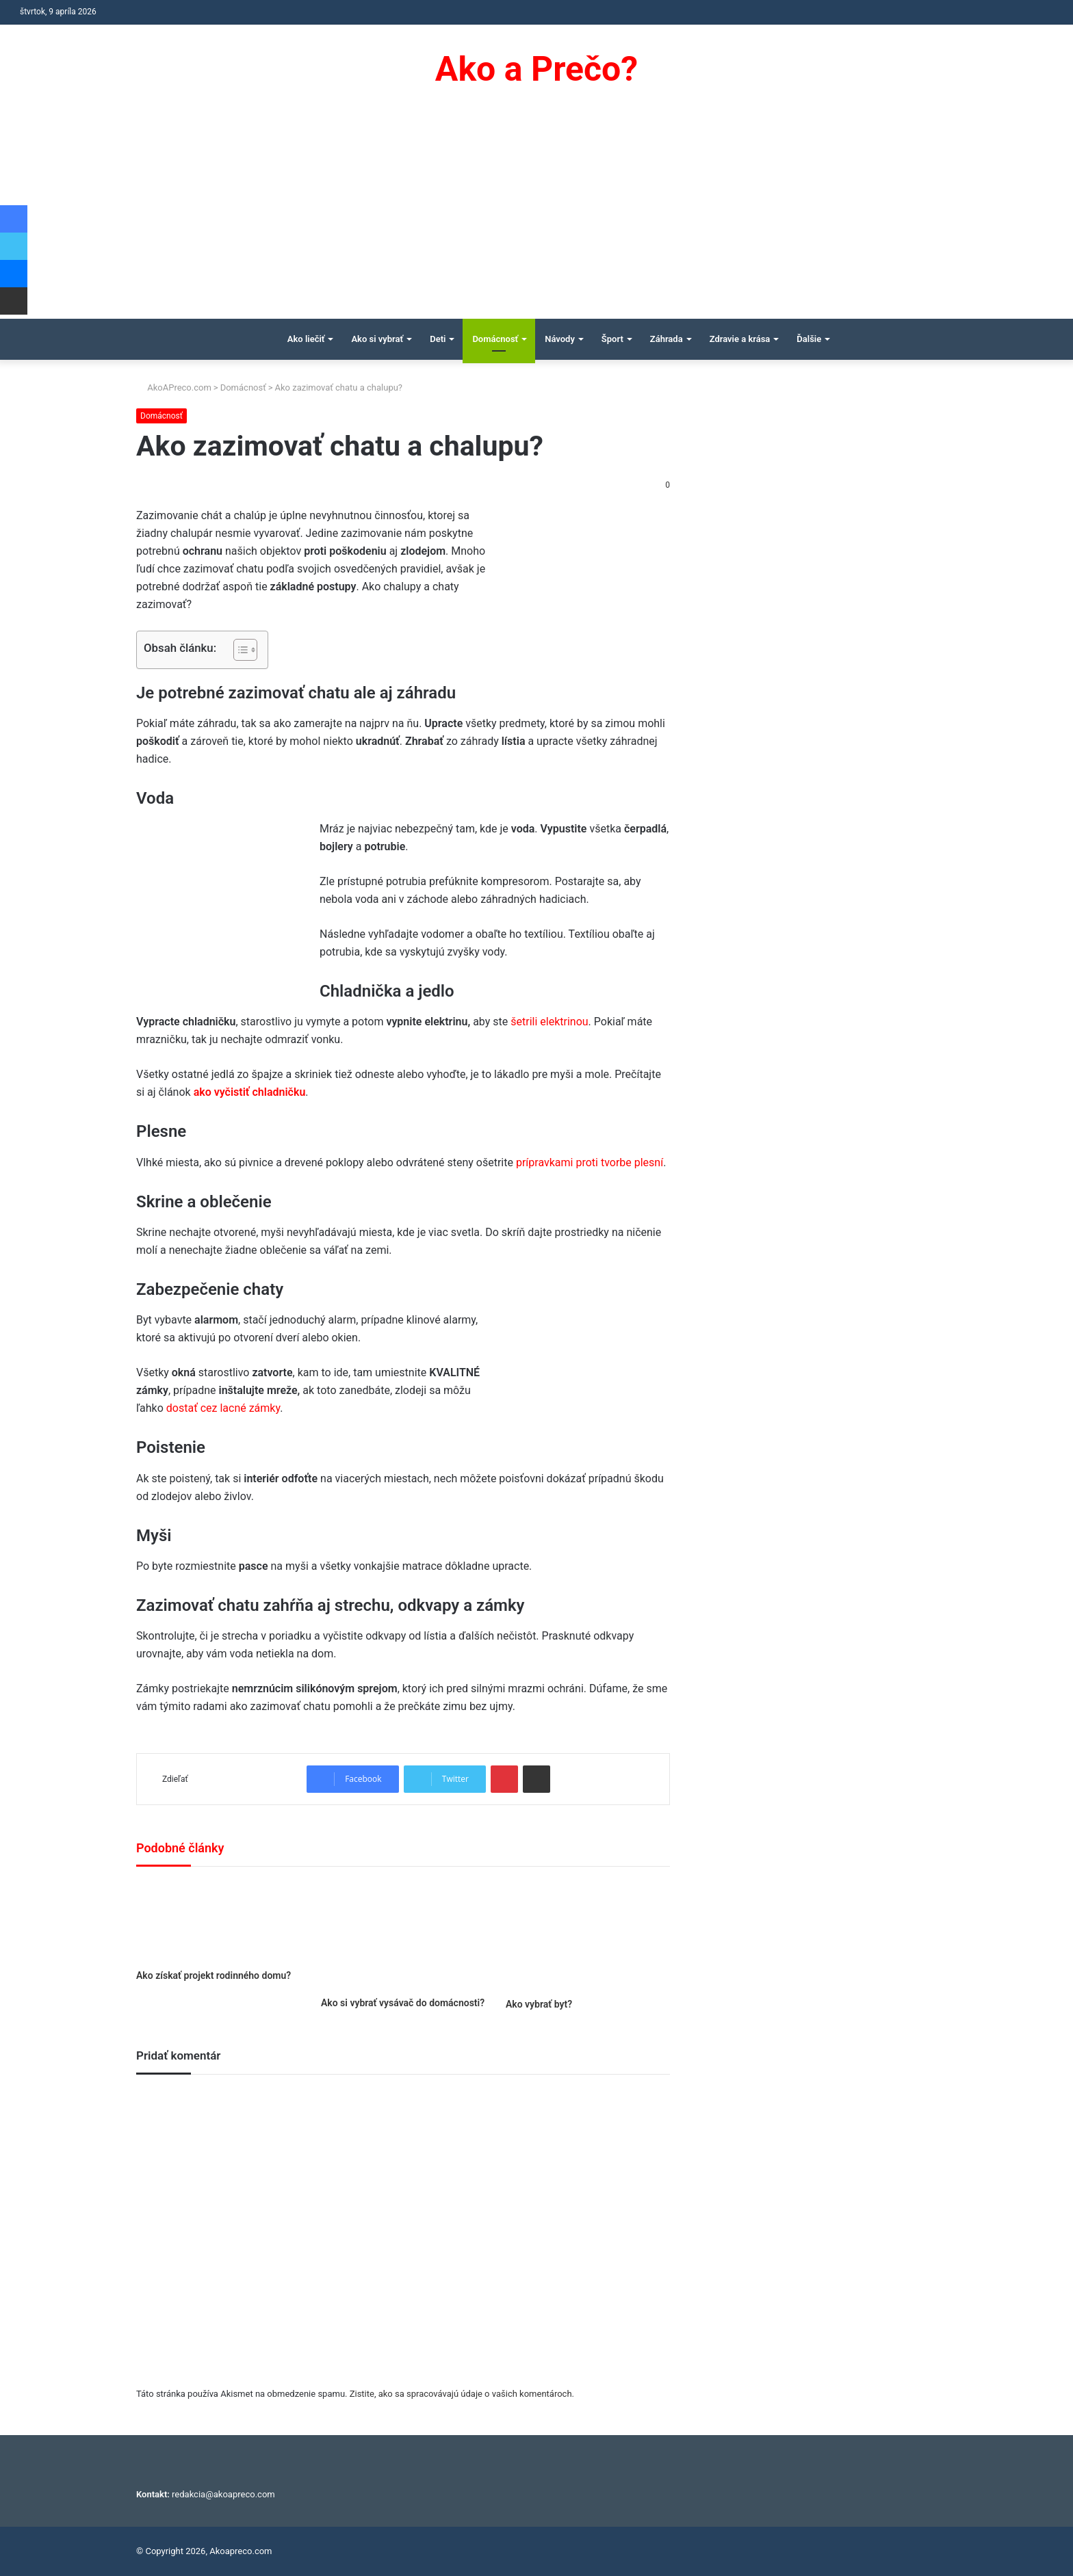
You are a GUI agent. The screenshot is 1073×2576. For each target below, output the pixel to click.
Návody (560, 339)
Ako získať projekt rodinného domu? (213, 1975)
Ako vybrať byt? (539, 2004)
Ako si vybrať (377, 339)
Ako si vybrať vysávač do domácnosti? (402, 2002)
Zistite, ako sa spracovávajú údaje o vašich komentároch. (462, 2394)
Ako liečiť (306, 339)
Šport (612, 339)
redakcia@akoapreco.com (223, 2494)
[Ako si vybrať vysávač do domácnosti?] (403, 1935)
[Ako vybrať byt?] (588, 1935)
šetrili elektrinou (549, 1021)
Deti (437, 339)
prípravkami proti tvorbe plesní (589, 1162)
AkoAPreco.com (173, 387)
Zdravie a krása (740, 339)
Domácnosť (495, 339)
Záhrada (666, 339)
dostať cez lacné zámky (223, 1408)
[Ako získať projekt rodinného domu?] (218, 1921)
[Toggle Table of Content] (238, 649)
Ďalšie (809, 339)
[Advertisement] (536, 216)
